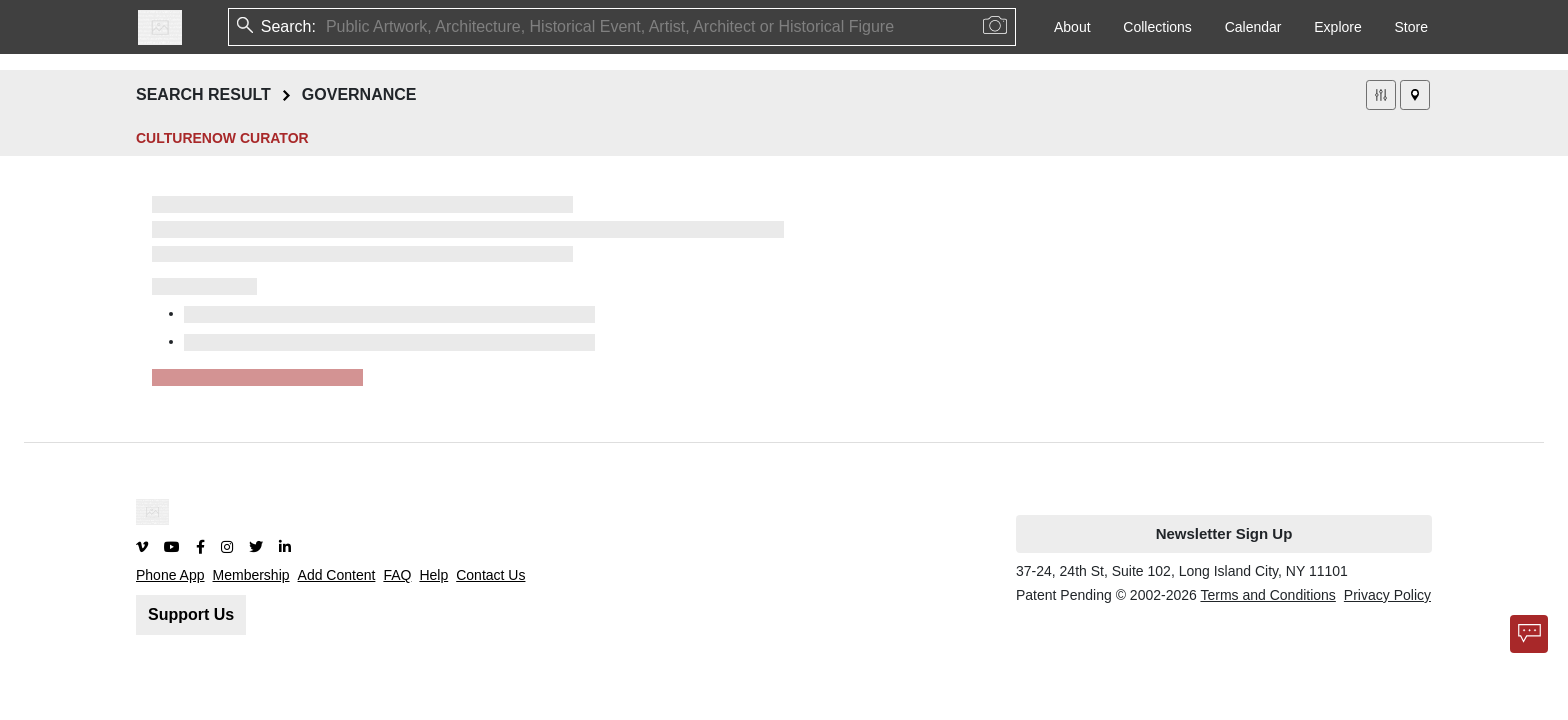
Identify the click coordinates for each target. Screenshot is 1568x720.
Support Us (191, 614)
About (1072, 27)
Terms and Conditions (1267, 595)
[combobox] (328, 27)
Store (1411, 27)
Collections (1157, 27)
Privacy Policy (1387, 595)
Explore (1337, 27)
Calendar (1253, 27)
